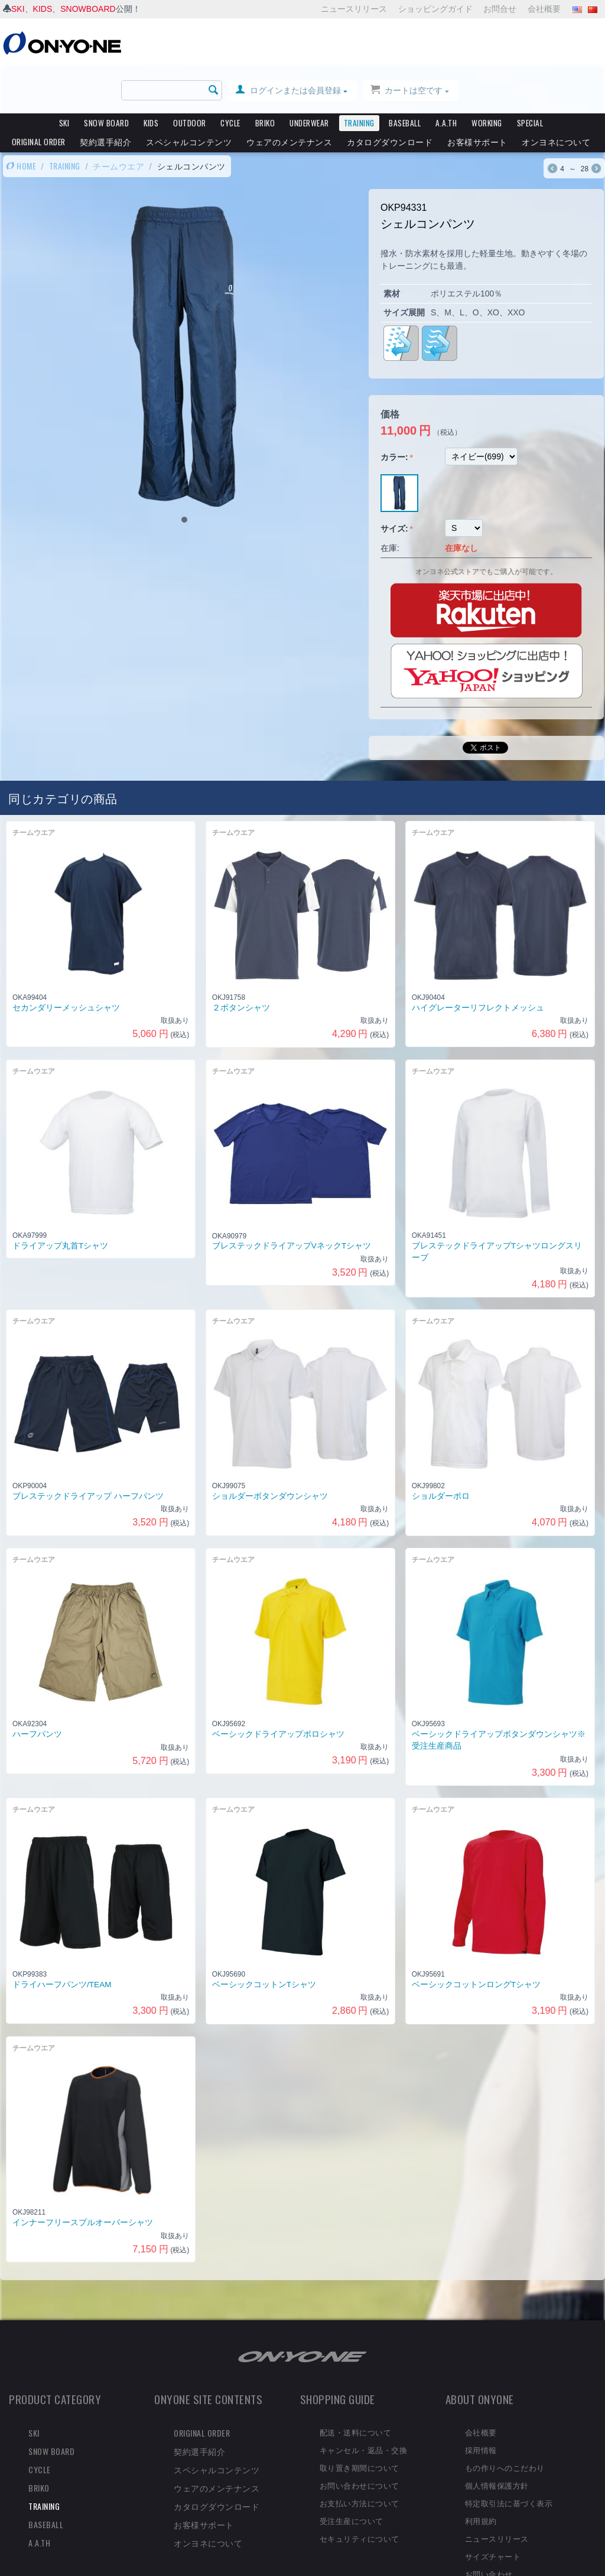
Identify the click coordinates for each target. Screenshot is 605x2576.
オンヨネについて (556, 95)
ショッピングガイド (435, 9)
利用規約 (481, 2474)
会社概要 (544, 9)
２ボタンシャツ (241, 961)
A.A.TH (446, 77)
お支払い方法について (359, 2457)
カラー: (394, 410)
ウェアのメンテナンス (289, 95)
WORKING (486, 77)
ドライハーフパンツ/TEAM (62, 1937)
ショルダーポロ (441, 1450)
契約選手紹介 (105, 95)
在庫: (389, 501)
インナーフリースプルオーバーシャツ (82, 2176)
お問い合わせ (489, 2527)
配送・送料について (356, 2386)
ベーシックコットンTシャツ (264, 1938)
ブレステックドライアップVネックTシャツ (291, 1199)
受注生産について (351, 2474)
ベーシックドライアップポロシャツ (278, 1688)
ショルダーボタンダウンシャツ (270, 1450)
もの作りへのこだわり (505, 2421)
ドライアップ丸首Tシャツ (60, 1199)
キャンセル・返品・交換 (364, 2403)
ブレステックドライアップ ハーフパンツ (88, 1450)
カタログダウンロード (389, 95)
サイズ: (394, 482)
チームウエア (118, 119)
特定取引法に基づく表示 (509, 2457)
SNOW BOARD (106, 77)
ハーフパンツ (37, 1688)
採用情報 (481, 2403)
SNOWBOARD (87, 9)
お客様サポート (477, 95)
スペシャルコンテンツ (189, 95)
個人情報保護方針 (497, 2439)
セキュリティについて (359, 2492)
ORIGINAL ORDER (39, 95)
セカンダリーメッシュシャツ (66, 961)
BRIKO (265, 77)
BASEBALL (405, 77)
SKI (18, 9)
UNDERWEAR (309, 77)
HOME (21, 119)
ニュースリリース (354, 9)
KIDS (43, 9)
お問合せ (499, 9)
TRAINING (359, 77)
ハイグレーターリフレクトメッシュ (478, 961)
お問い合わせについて (359, 2439)
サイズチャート (493, 2510)
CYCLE (230, 77)
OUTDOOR (189, 77)
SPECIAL (530, 77)
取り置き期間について (359, 2421)
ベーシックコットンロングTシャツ (476, 1938)
